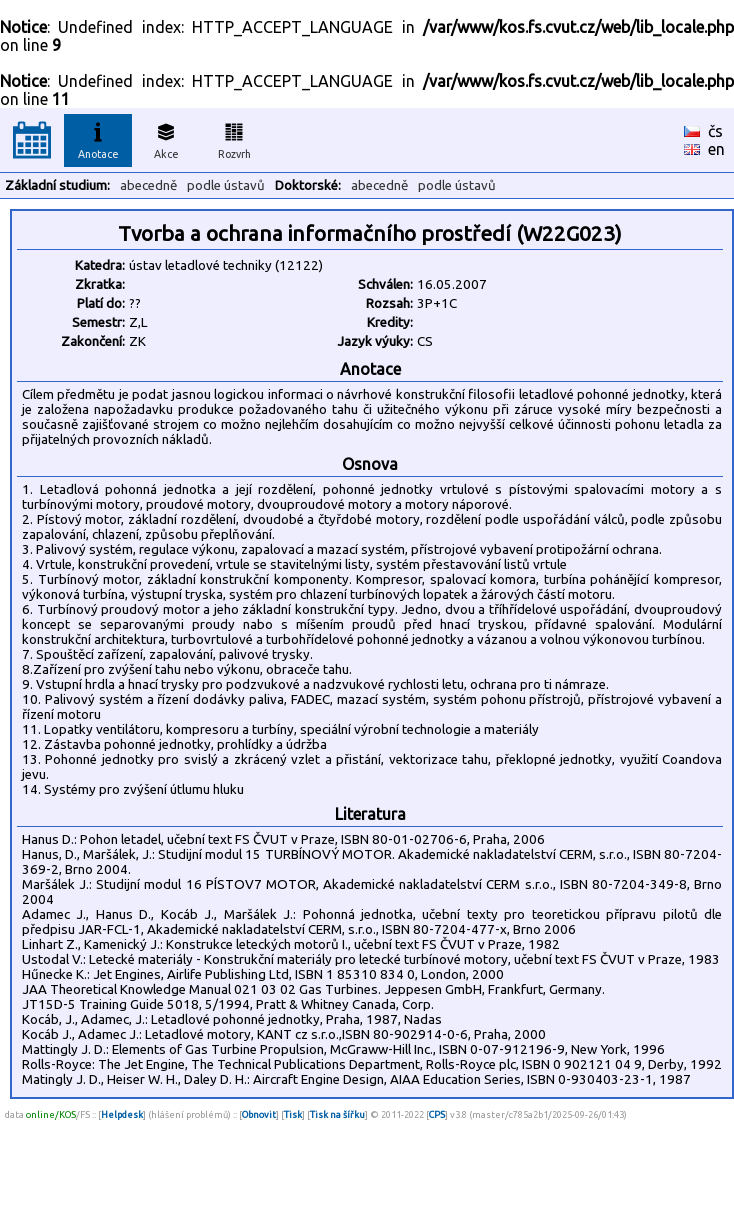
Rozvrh (234, 138)
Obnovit (259, 1114)
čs (715, 131)
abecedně (148, 185)
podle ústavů (226, 185)
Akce (166, 138)
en (716, 149)
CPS (437, 1114)
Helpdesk (122, 1114)
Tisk (293, 1114)
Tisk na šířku (337, 1114)
